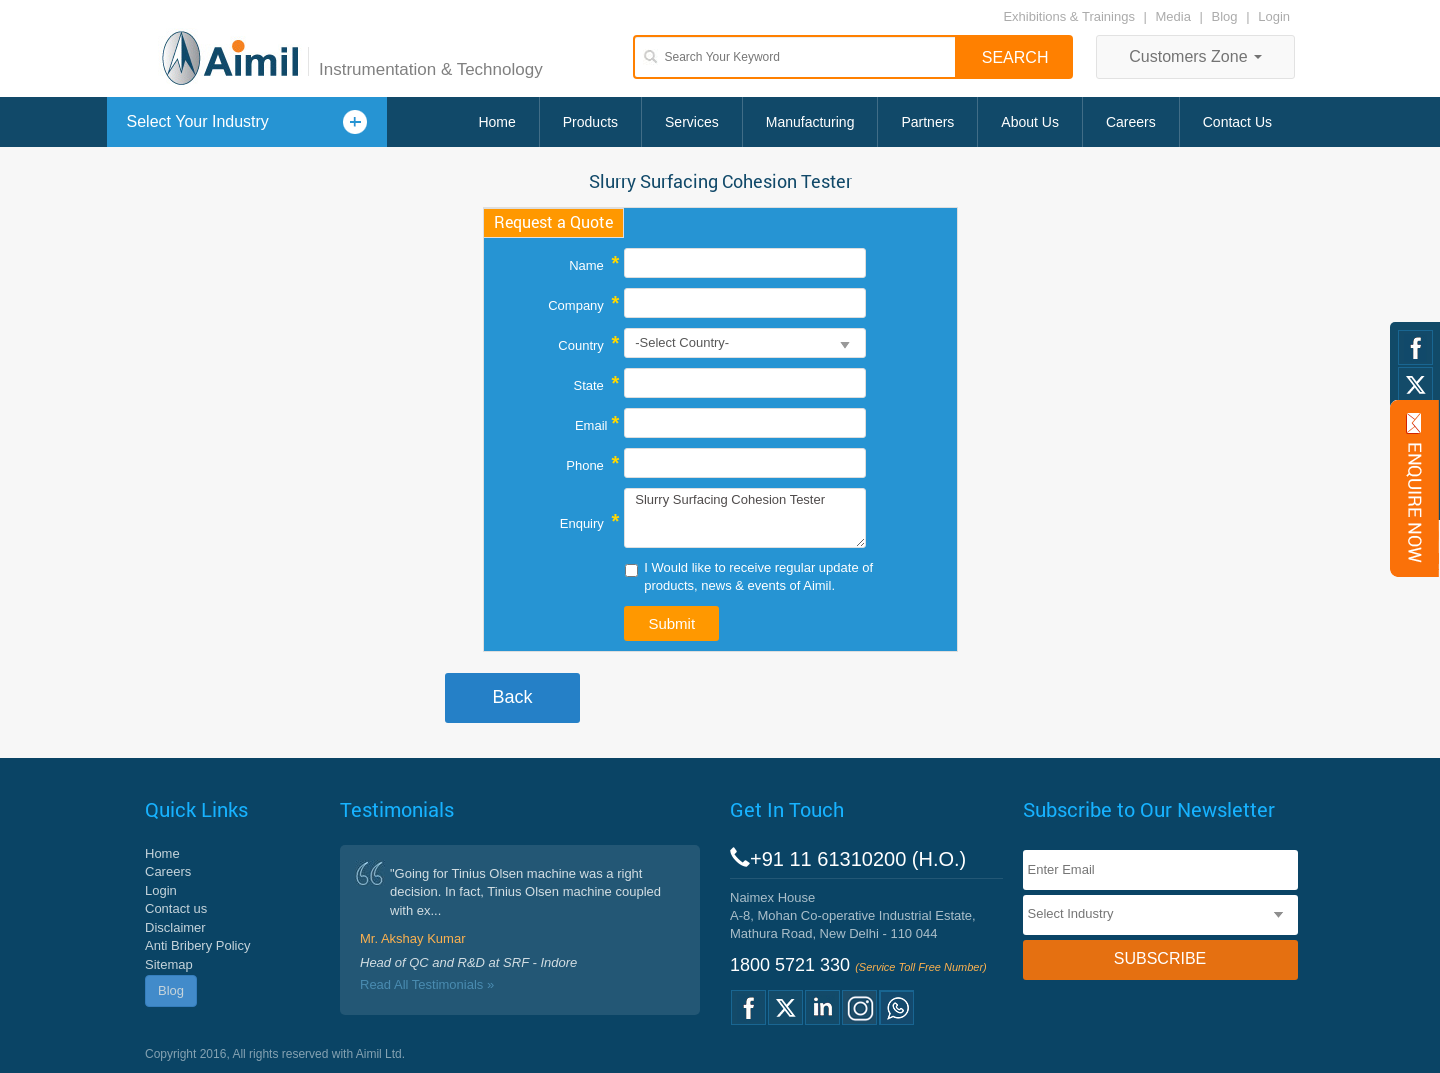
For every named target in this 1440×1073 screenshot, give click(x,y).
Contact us (176, 908)
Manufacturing (810, 122)
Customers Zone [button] (1195, 56)
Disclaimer (175, 927)
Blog (1225, 16)
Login (1274, 16)
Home (496, 122)
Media (1175, 16)
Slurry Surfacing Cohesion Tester (745, 518)
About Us (1030, 122)
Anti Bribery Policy (197, 945)
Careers (1131, 122)
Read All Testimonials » (427, 984)
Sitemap (169, 964)
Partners (927, 122)
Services (692, 122)
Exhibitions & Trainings (1069, 16)
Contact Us (1237, 122)
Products (590, 122)
